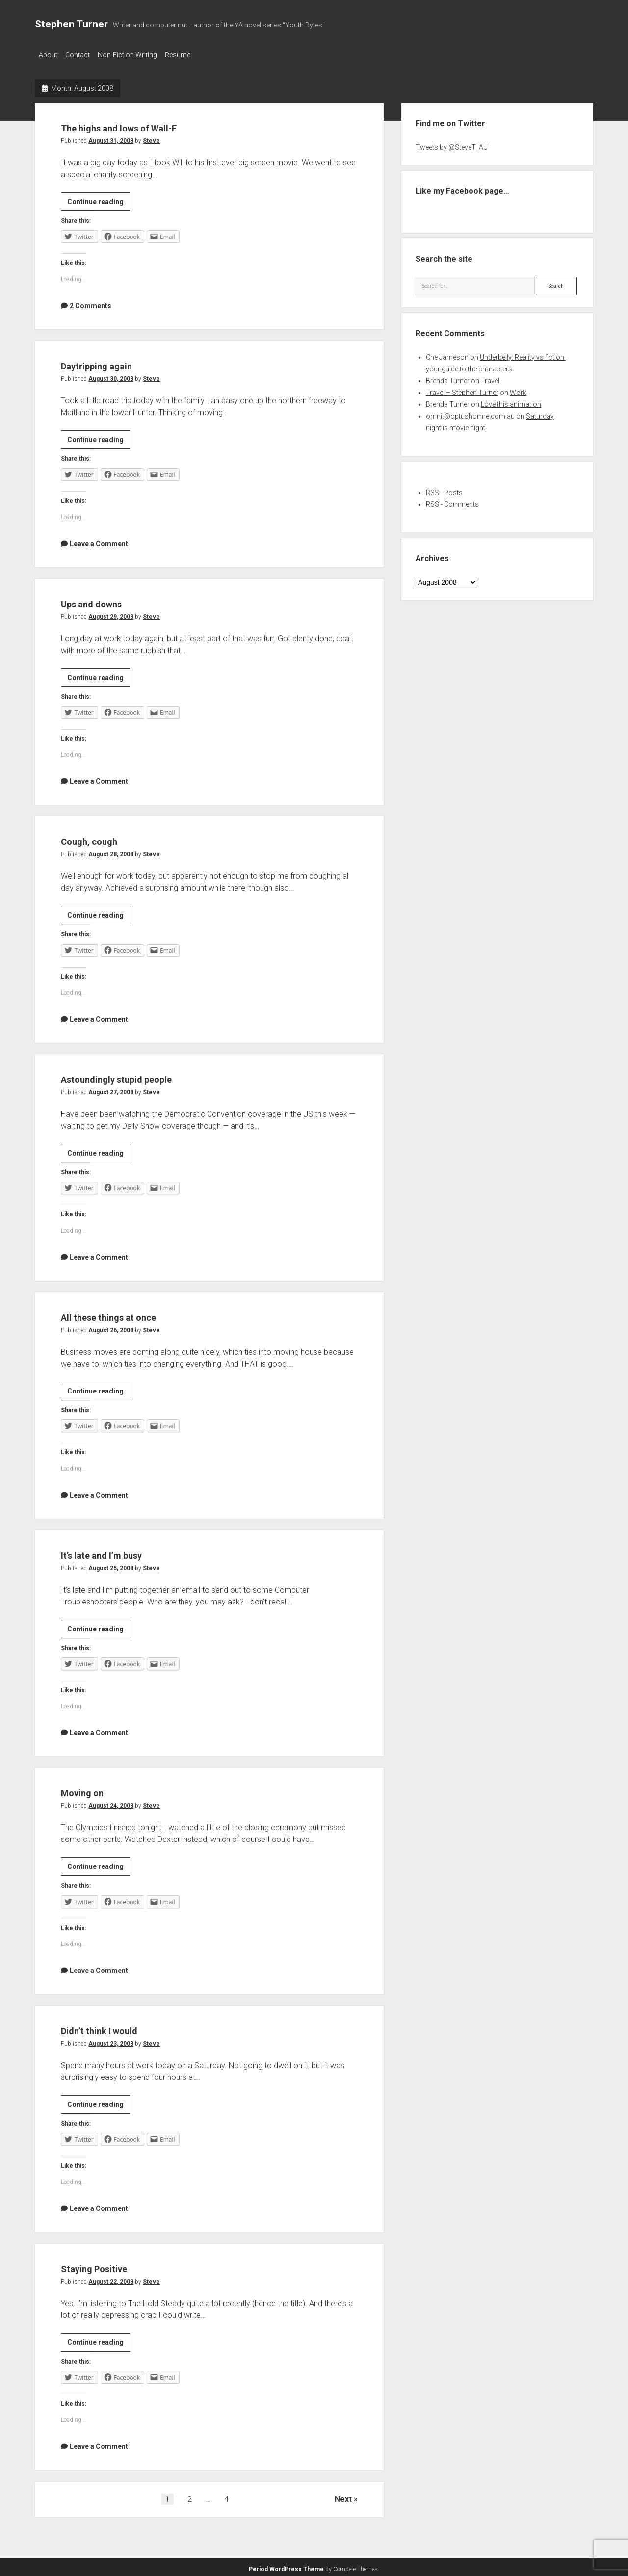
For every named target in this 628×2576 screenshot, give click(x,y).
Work (518, 390)
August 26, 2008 (110, 1327)
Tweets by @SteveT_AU (452, 144)
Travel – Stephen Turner (462, 390)
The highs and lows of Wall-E (151, 124)
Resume (192, 55)
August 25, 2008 (110, 1565)
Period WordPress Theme (286, 2566)
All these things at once (134, 1313)
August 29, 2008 (110, 613)
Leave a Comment (99, 541)
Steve (151, 137)
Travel (490, 378)
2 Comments (90, 303)
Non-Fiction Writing (137, 55)
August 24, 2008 (110, 1802)
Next (343, 2496)
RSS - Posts (444, 490)
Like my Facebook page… (462, 188)
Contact (82, 55)
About (48, 55)
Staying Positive (111, 2265)
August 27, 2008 (110, 1089)
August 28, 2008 (110, 851)
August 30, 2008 (110, 375)
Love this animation (511, 401)
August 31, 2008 (110, 137)
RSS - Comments (452, 501)
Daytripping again (115, 362)
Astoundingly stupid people (146, 1075)
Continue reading (98, 200)
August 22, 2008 (110, 2278)
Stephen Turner (71, 24)
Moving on (93, 1789)
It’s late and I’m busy (124, 1551)
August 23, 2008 (110, 2040)
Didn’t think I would (119, 2027)
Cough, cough (103, 837)
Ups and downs (108, 600)
